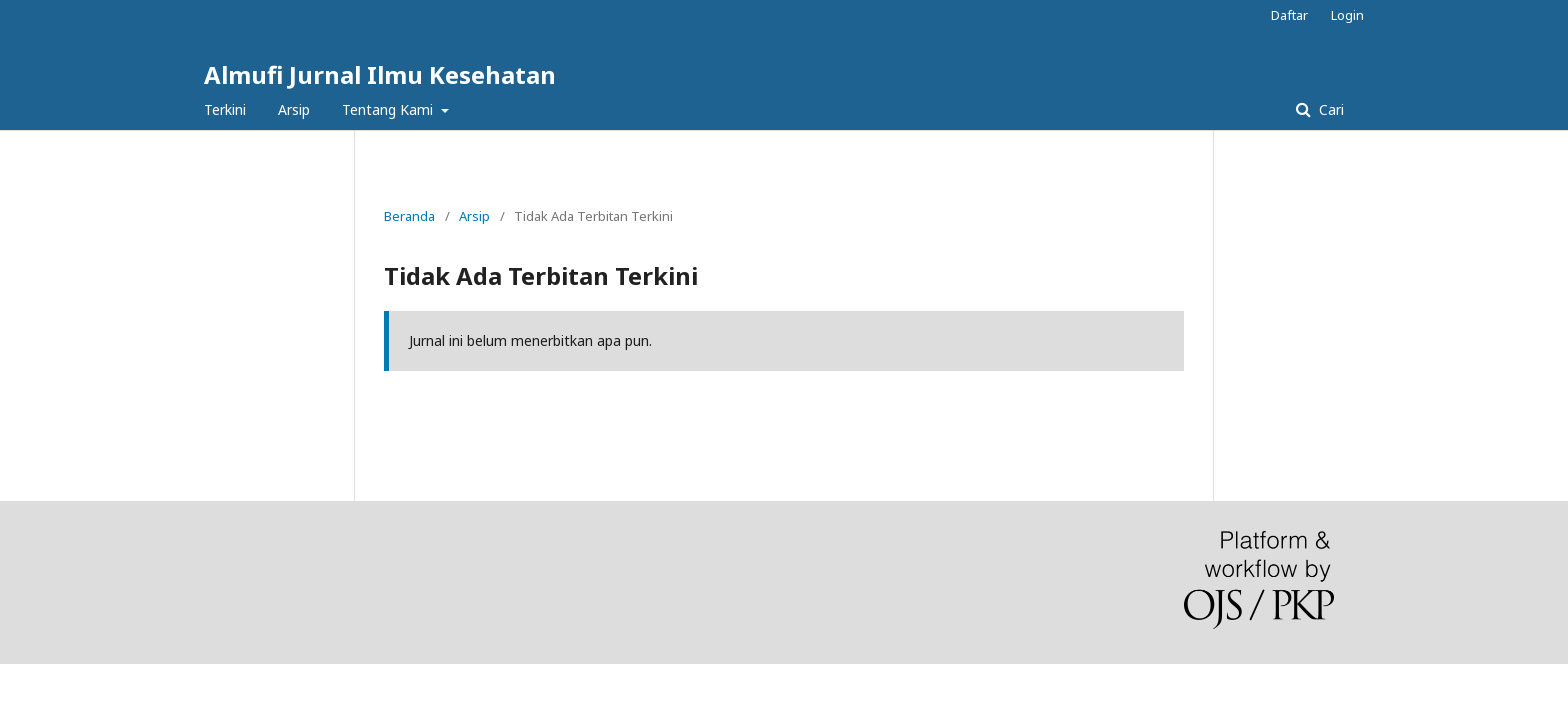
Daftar (1289, 15)
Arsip (294, 109)
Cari (1329, 109)
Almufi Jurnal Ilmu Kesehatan (380, 74)
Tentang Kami (389, 109)
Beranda (409, 216)
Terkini (225, 109)
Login (1347, 15)
